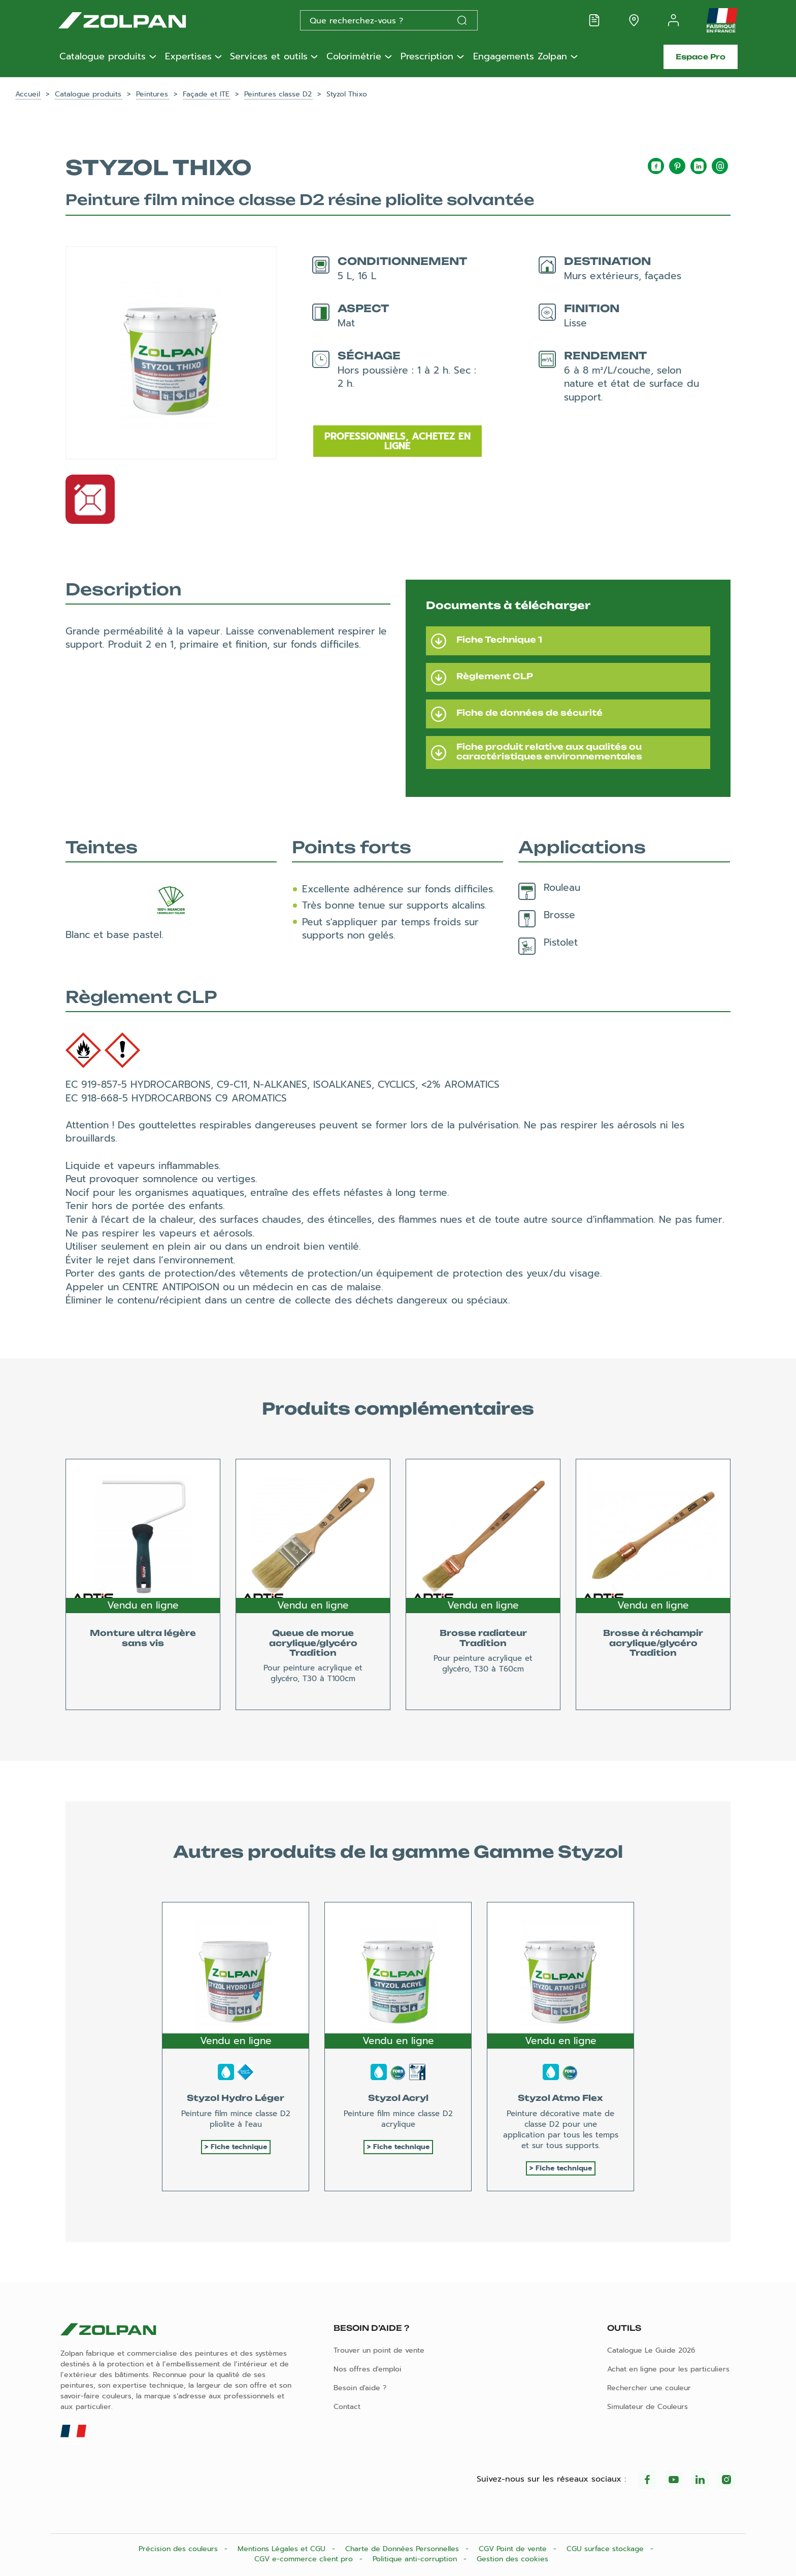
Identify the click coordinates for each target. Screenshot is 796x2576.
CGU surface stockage (606, 2549)
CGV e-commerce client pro (304, 2559)
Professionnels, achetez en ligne (397, 441)
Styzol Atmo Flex (560, 2098)
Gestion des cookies (512, 2559)
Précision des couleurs (179, 2549)
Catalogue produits (102, 57)
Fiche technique (239, 2147)
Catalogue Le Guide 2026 (651, 2350)
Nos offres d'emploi (368, 2369)
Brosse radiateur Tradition (483, 1638)
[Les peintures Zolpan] (138, 20)
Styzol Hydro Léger (235, 2098)
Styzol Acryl (398, 2098)
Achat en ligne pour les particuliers (668, 2369)
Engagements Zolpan (520, 57)
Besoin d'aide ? (360, 2388)
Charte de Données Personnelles (403, 2549)
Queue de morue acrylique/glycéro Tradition (313, 1642)
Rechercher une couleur (649, 2388)
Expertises (188, 57)
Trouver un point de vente (379, 2350)
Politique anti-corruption (416, 2559)
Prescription (427, 57)
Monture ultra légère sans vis (143, 1638)
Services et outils (269, 57)
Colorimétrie (353, 57)
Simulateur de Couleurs (647, 2406)
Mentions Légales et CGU (283, 2549)
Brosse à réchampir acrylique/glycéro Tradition (653, 1642)
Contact (347, 2406)
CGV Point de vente (514, 2549)
